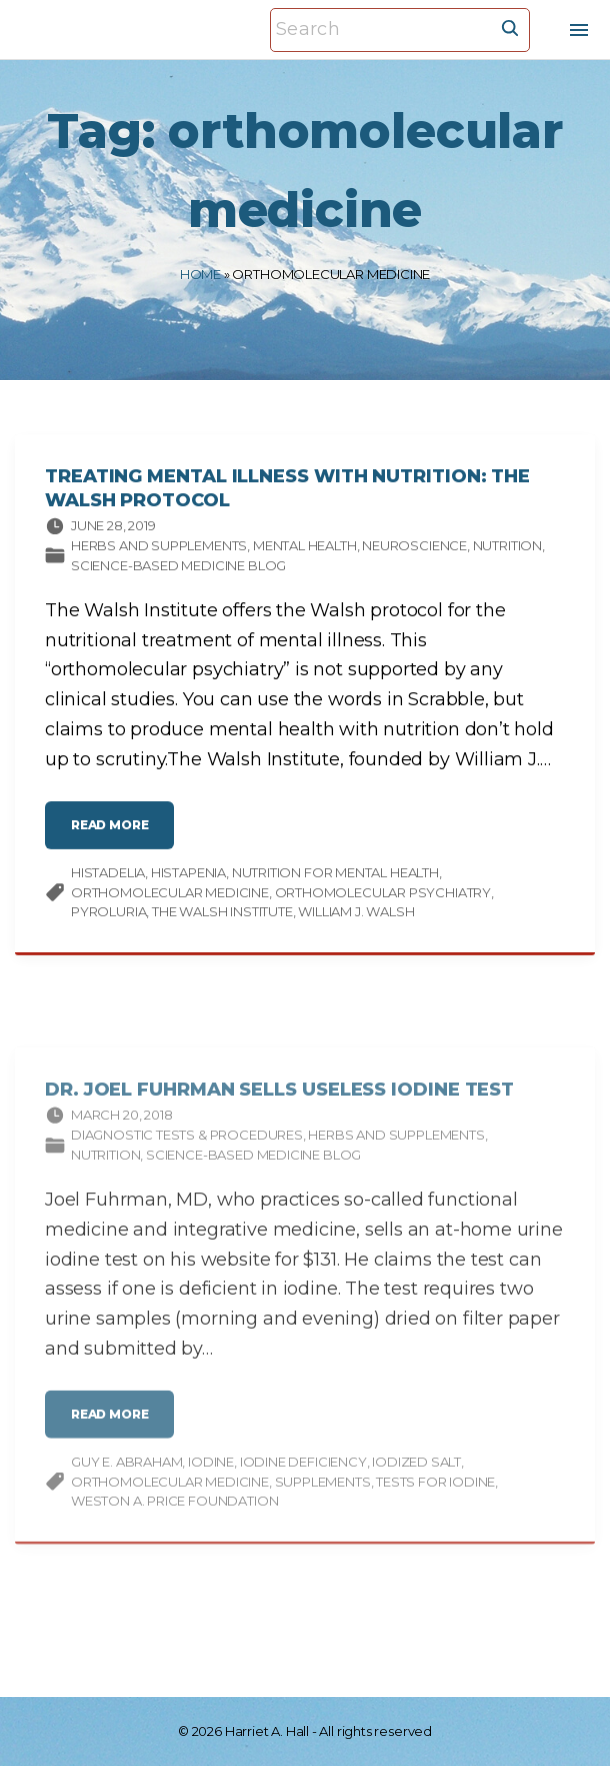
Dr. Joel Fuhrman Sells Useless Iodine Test (279, 1117)
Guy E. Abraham (126, 1490)
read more (116, 838)
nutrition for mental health (335, 878)
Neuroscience (414, 551)
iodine (211, 1490)
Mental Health (305, 551)
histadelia (108, 878)
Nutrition (507, 551)
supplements (323, 1509)
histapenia (188, 878)
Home (200, 274)
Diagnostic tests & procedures (187, 1163)
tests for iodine (435, 1509)
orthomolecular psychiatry (383, 898)
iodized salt (416, 1490)
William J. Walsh (356, 917)
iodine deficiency (303, 1490)
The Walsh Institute (222, 917)
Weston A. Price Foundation (174, 1529)
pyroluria (108, 917)
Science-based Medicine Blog (178, 571)
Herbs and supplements (159, 551)
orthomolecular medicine (170, 898)
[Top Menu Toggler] (579, 30)
